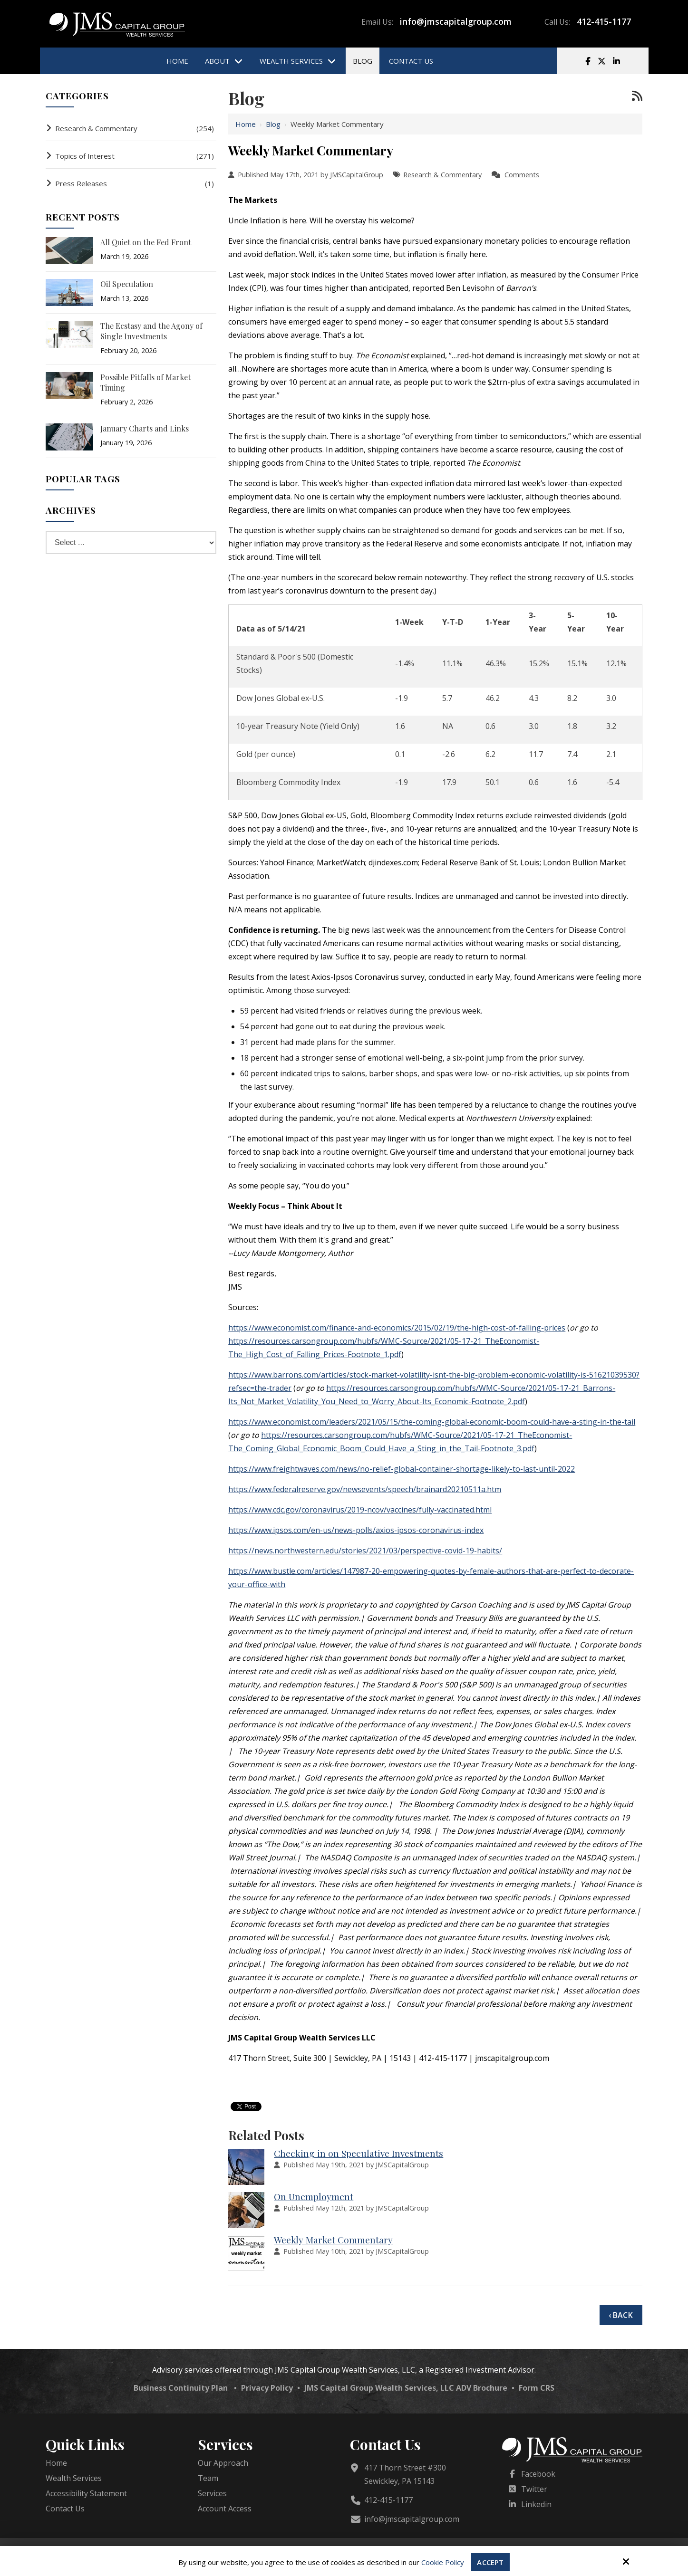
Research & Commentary (442, 174)
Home (245, 124)
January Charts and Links (144, 428)
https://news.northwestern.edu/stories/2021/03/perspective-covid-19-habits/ (365, 1550)
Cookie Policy (442, 2562)
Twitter (534, 2489)
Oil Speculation (126, 284)
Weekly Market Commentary (333, 2239)
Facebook (538, 2474)
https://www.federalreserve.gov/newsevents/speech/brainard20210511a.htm (364, 1489)
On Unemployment (313, 2196)
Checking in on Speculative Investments (358, 2153)
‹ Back (621, 2315)
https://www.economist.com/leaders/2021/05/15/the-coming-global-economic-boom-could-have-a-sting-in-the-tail (431, 1422)
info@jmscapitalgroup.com (456, 21)
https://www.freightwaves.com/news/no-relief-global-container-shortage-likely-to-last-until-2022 (401, 1469)
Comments (521, 174)
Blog (273, 124)
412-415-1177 (604, 21)
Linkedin (536, 2504)
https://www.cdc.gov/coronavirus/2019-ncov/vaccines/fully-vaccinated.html (360, 1509)
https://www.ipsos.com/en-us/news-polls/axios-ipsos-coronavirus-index (356, 1530)
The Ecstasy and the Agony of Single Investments (151, 331)
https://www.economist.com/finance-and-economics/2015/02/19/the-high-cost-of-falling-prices (396, 1327)
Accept (490, 2562)
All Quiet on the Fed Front (145, 242)
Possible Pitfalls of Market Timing (145, 382)
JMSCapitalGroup (356, 174)
